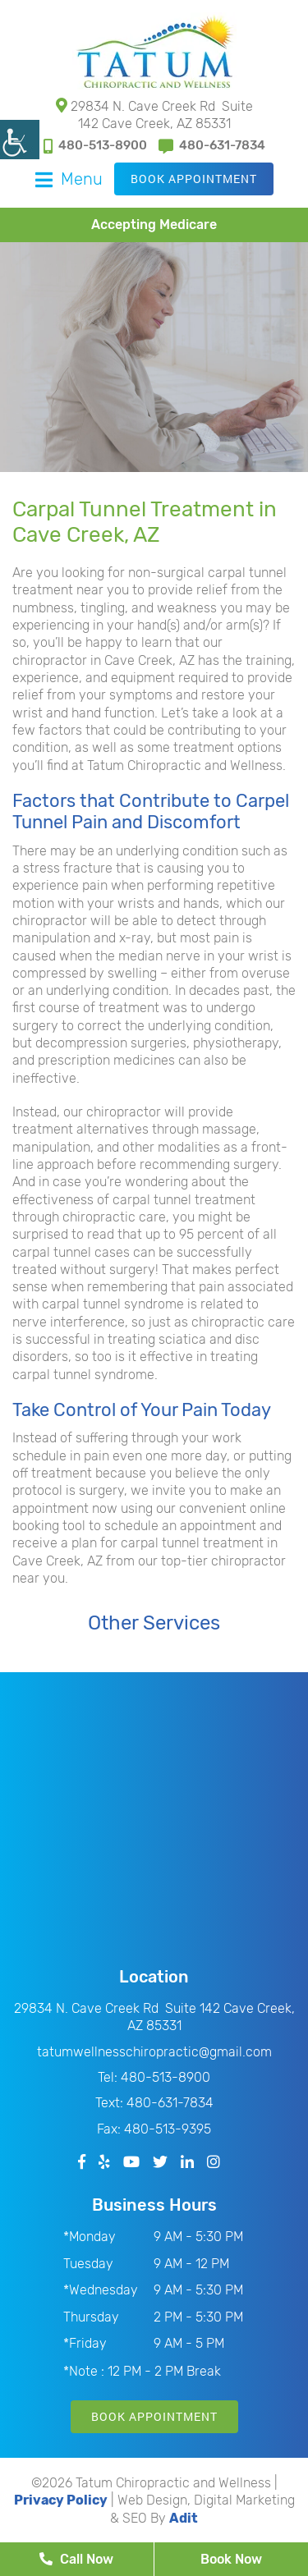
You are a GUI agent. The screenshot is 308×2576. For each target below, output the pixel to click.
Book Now (231, 2559)
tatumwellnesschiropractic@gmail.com (154, 2052)
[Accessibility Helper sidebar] (19, 139)
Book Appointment (194, 178)
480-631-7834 (212, 146)
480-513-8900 (95, 146)
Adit (183, 2518)
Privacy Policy (61, 2500)
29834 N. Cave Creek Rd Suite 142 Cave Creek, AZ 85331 (154, 114)
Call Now (76, 2559)
